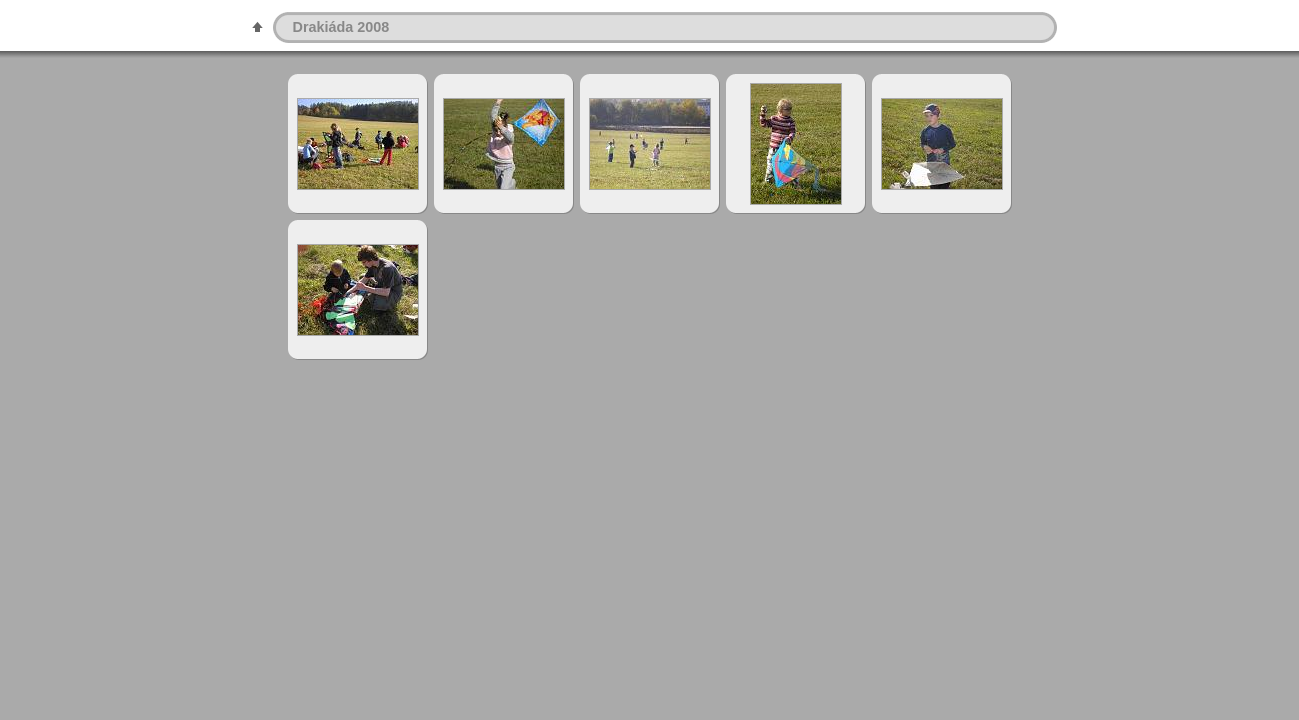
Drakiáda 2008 (341, 27)
